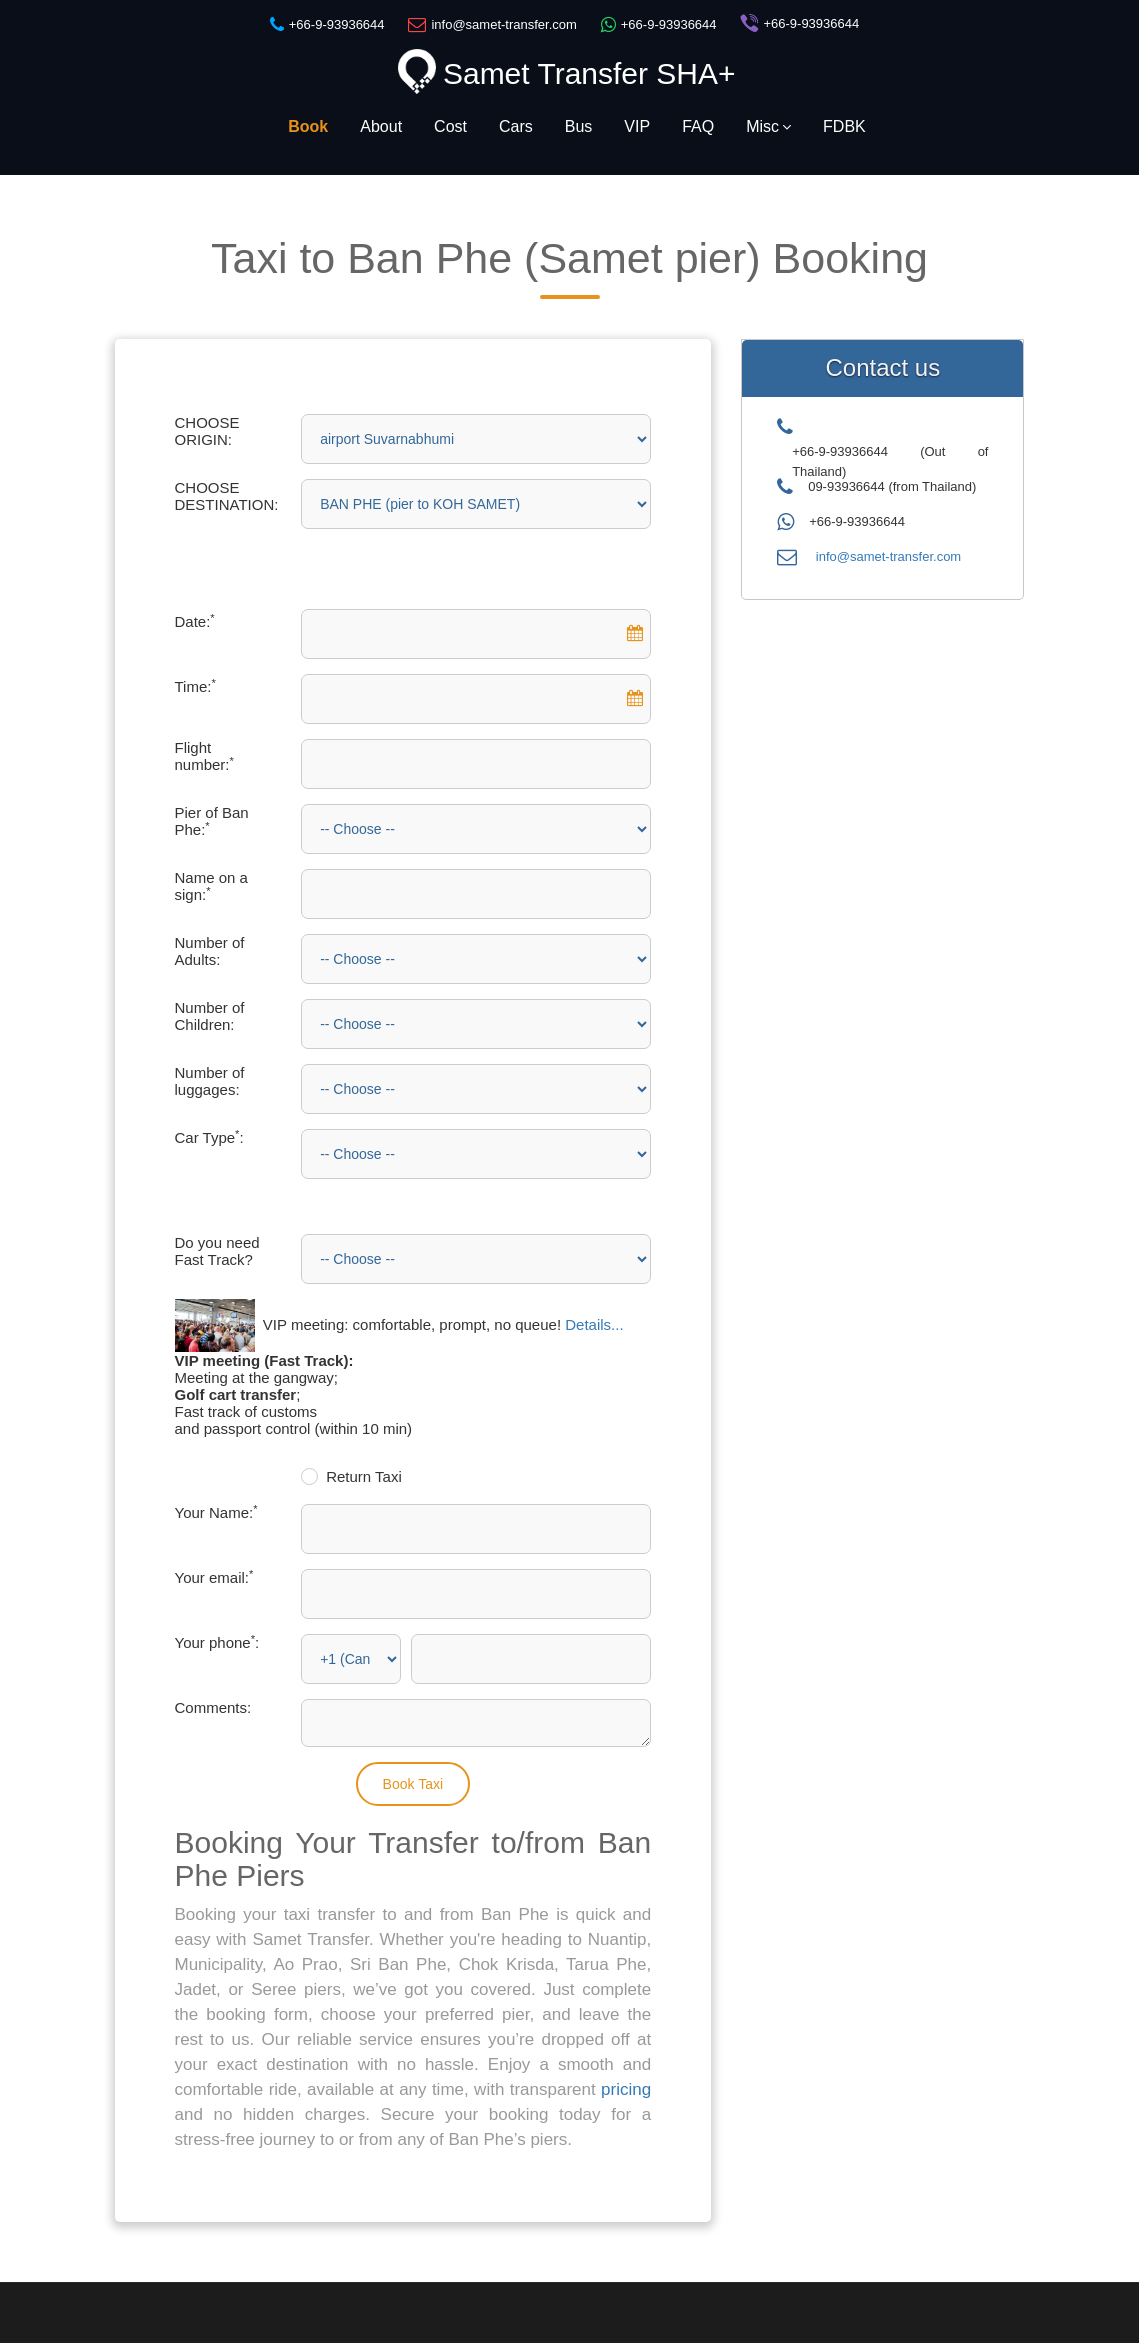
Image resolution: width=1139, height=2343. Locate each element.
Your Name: (216, 1512)
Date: (195, 621)
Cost (450, 126)
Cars (516, 126)
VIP (637, 126)
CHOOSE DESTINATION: (227, 496)
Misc (768, 126)
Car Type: (209, 1137)
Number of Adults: (210, 951)
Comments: (213, 1707)
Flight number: (204, 756)
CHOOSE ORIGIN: (207, 431)
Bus (579, 126)
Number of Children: (210, 1016)
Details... (594, 1324)
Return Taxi (364, 1476)
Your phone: (217, 1642)
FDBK (844, 126)
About (381, 126)
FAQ (698, 126)
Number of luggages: (210, 1081)
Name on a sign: (211, 886)
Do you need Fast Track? (217, 1251)
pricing (626, 2089)
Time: (195, 686)
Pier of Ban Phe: (212, 821)
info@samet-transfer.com (888, 556)
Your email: (214, 1577)
